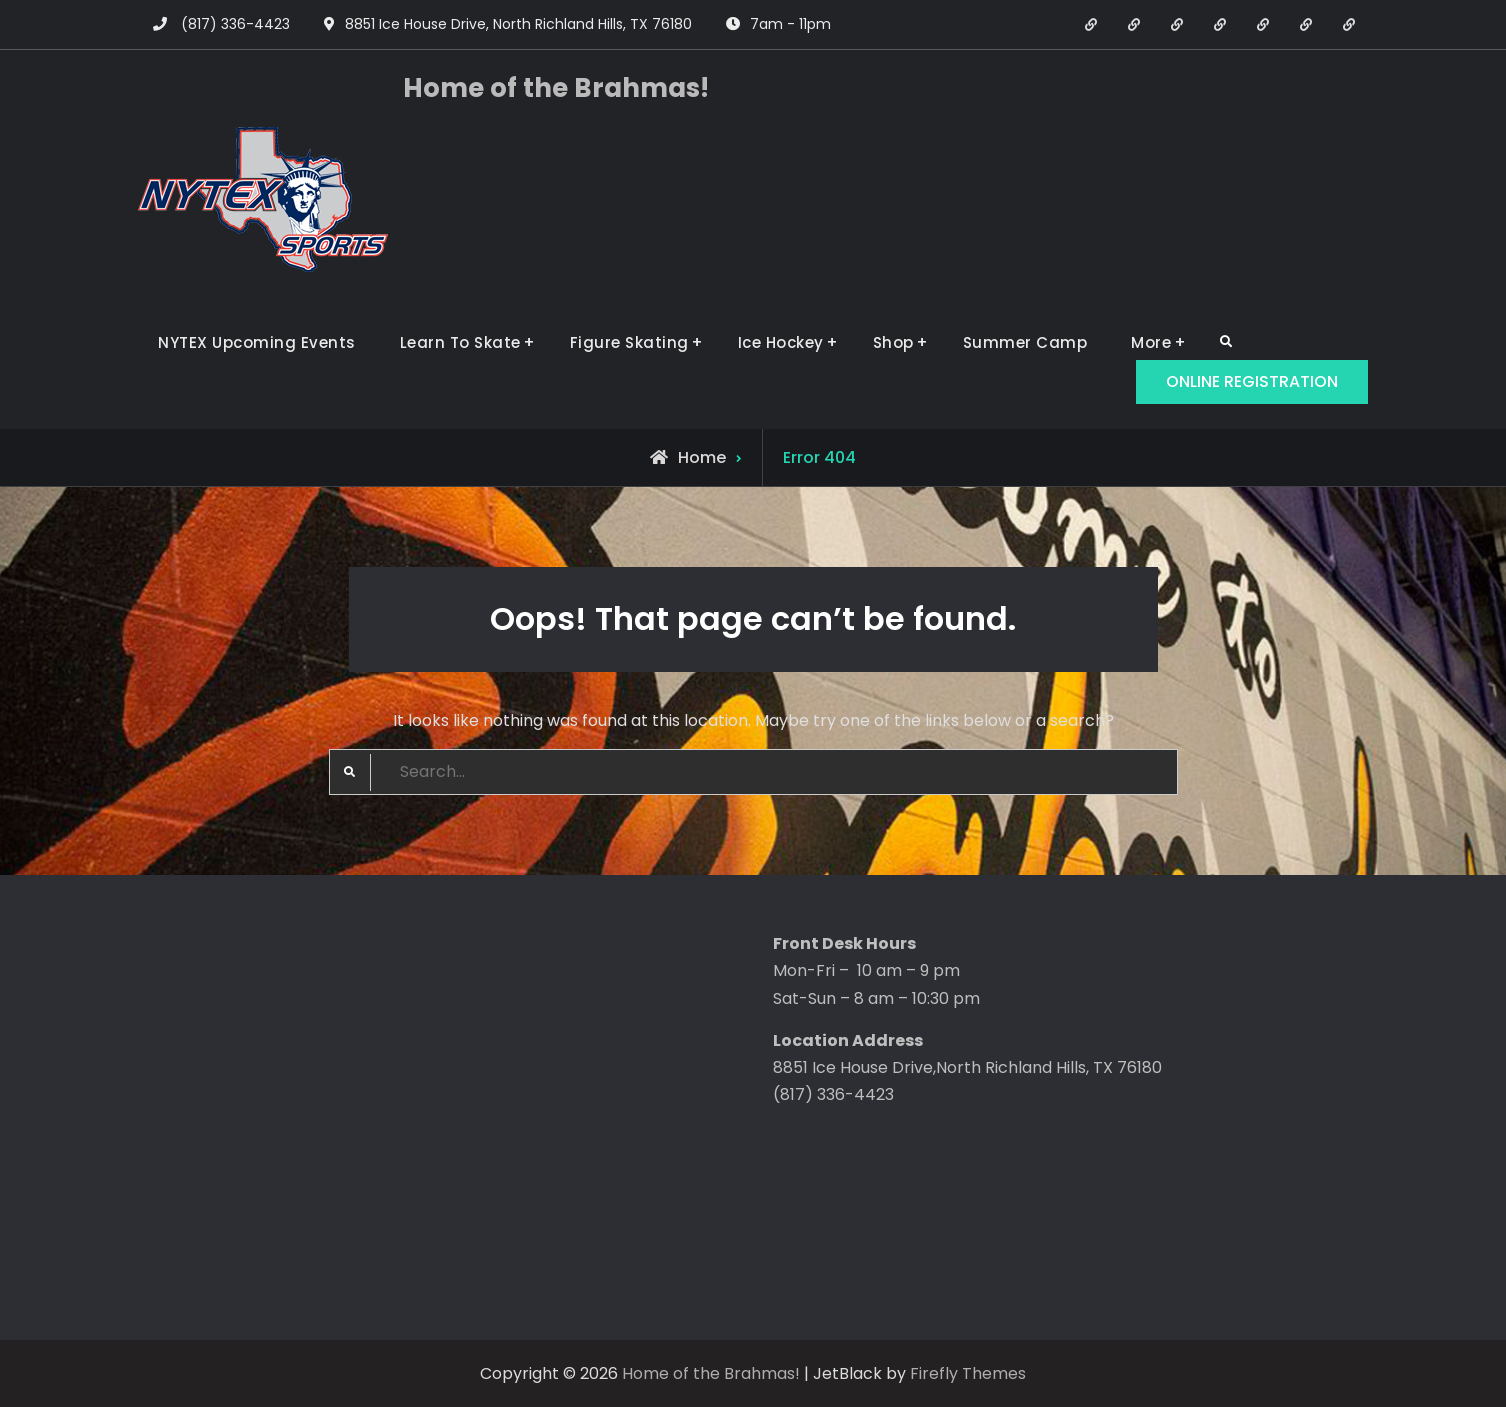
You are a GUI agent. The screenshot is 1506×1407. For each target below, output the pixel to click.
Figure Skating (629, 342)
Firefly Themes (968, 1373)
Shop (893, 342)
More (1151, 342)
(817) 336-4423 (235, 24)
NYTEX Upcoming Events (257, 342)
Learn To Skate (460, 342)
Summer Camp (1025, 342)
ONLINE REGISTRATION (1252, 381)
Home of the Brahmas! (556, 88)
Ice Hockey (781, 342)
